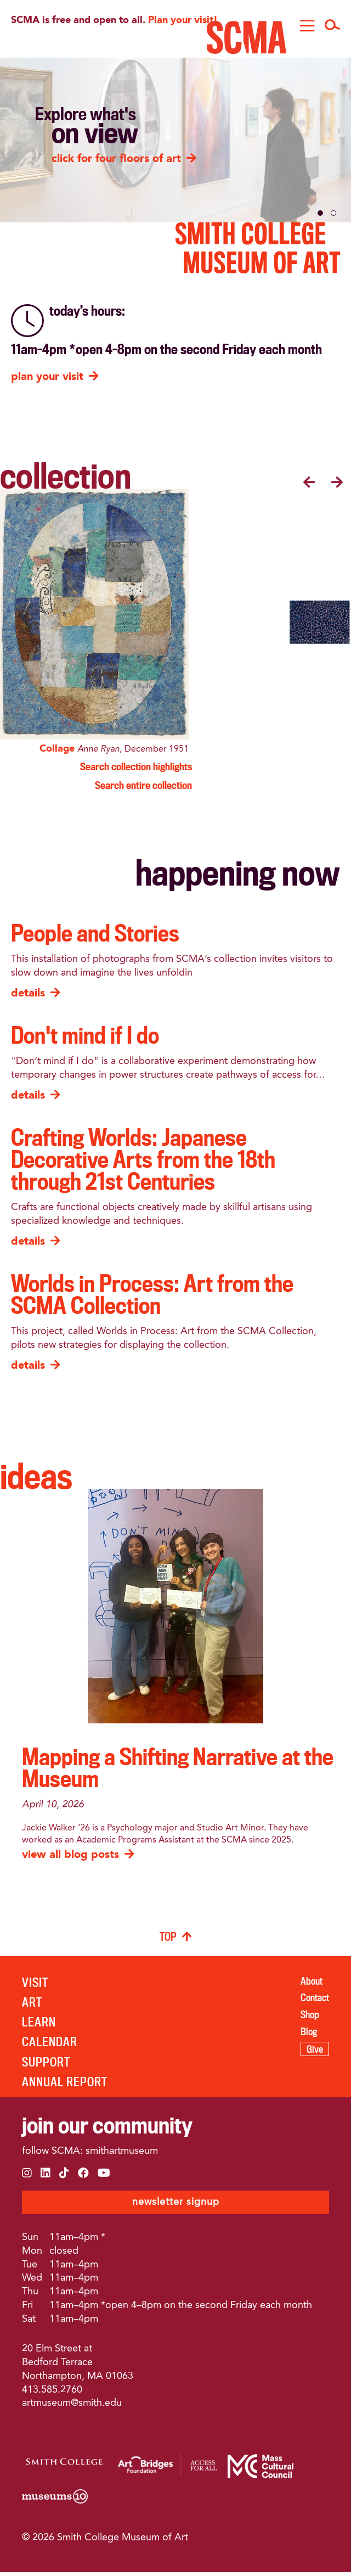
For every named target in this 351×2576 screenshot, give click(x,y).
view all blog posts (70, 1858)
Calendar (49, 2045)
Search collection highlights (136, 769)
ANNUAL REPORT (64, 2084)
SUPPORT (46, 2065)
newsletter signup (175, 2205)
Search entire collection (143, 788)
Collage (59, 752)
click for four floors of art (116, 159)
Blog (309, 2034)
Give (315, 2051)
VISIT (35, 1985)
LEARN (39, 2024)
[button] (320, 213)
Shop (310, 2017)
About (311, 1983)
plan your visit (47, 377)
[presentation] (309, 484)
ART (32, 2005)
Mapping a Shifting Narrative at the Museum (177, 1770)
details (28, 997)
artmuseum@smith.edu (72, 2406)
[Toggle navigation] (307, 25)
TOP (168, 1939)
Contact (315, 2000)
